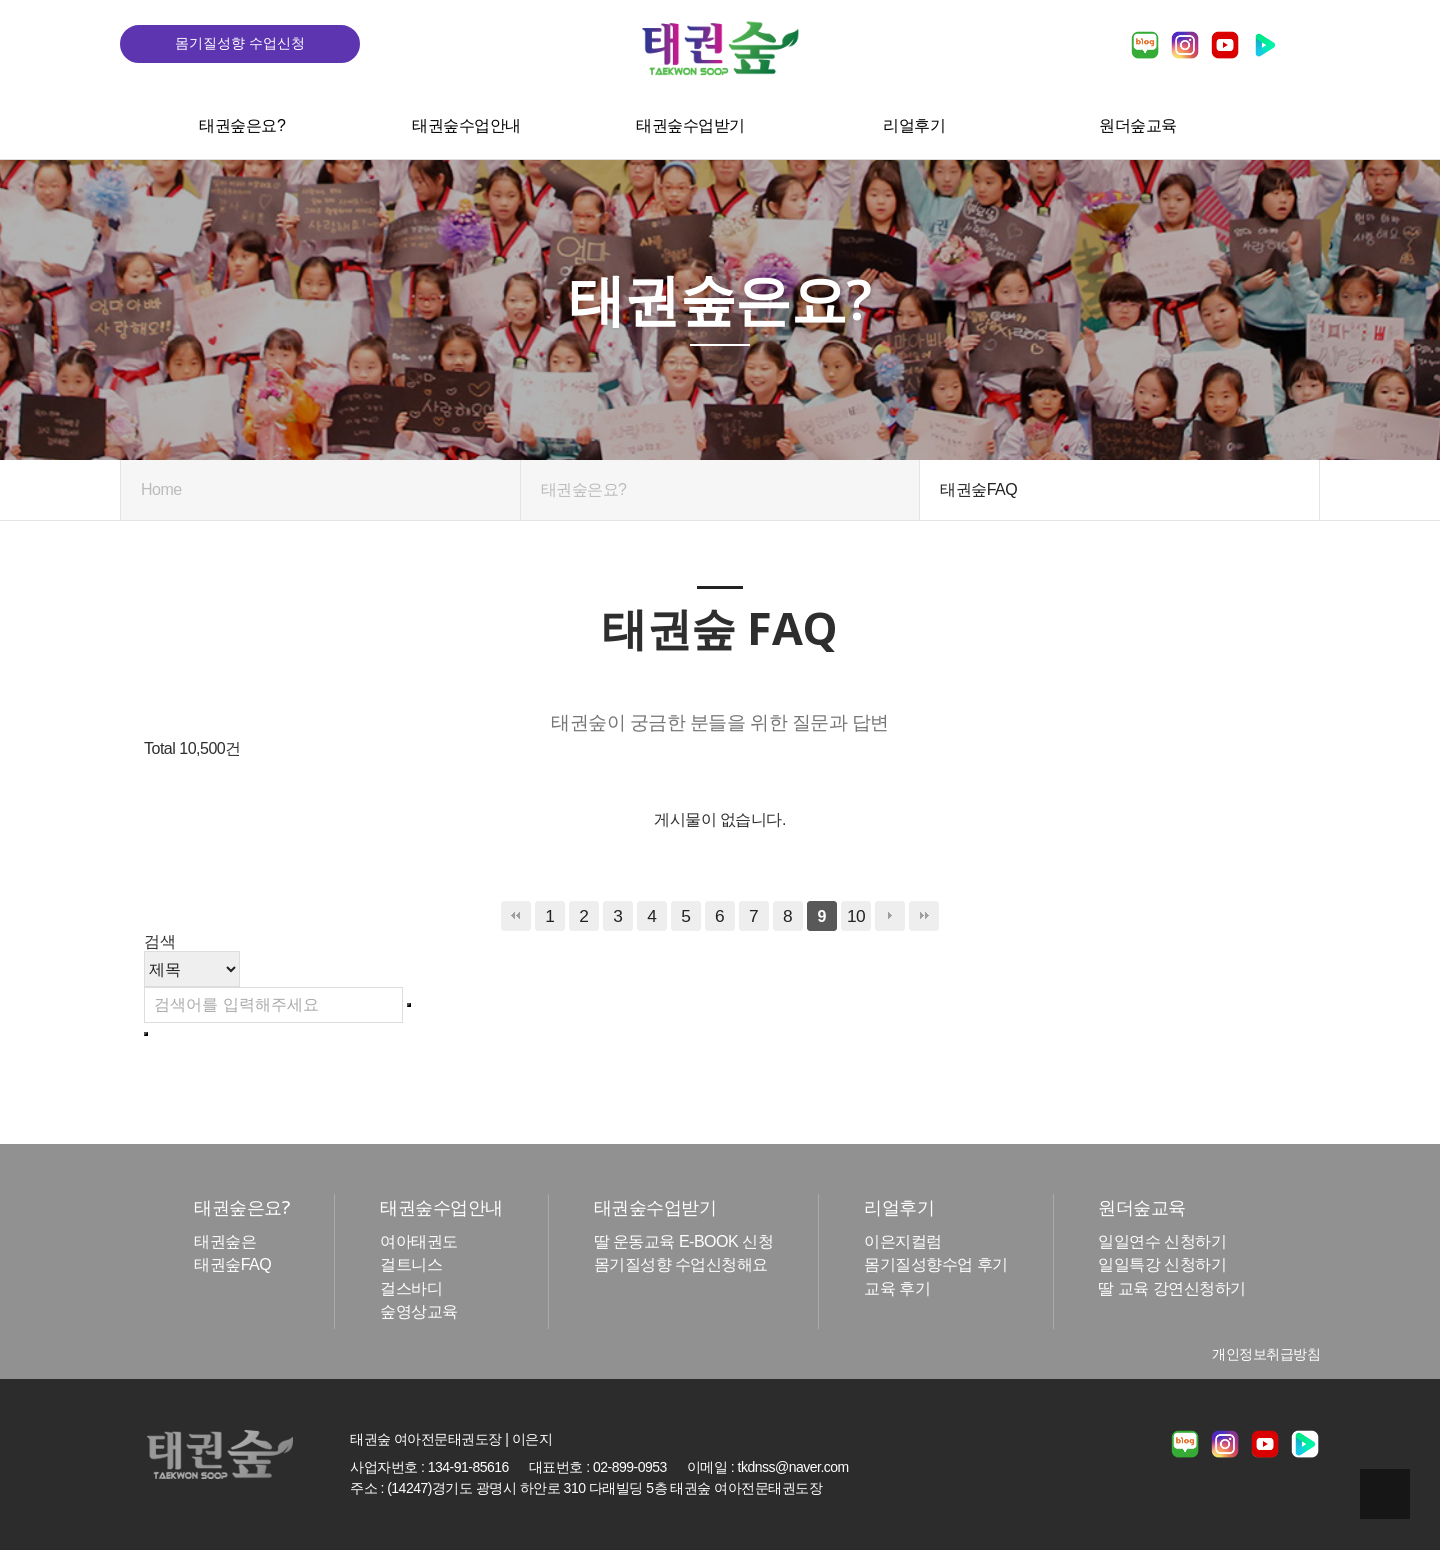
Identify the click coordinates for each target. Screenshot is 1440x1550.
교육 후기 (897, 1288)
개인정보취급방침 (1266, 1354)
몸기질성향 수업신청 (240, 43)
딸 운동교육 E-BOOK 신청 (684, 1242)
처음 (516, 916)
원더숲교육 (1138, 125)
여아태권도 (419, 1242)
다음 (890, 916)
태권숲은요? (242, 125)
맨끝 (924, 916)
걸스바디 (411, 1288)
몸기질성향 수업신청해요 (681, 1265)
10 (856, 916)
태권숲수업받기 (690, 125)
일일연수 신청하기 (1162, 1242)
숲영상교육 (419, 1311)
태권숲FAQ (232, 1265)
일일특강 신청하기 (1162, 1265)
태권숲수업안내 (466, 125)
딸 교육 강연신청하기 (1171, 1288)
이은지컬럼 (903, 1242)
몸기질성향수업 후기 (935, 1265)
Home (161, 489)
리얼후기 (914, 125)
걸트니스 (411, 1265)
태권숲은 (225, 1242)
